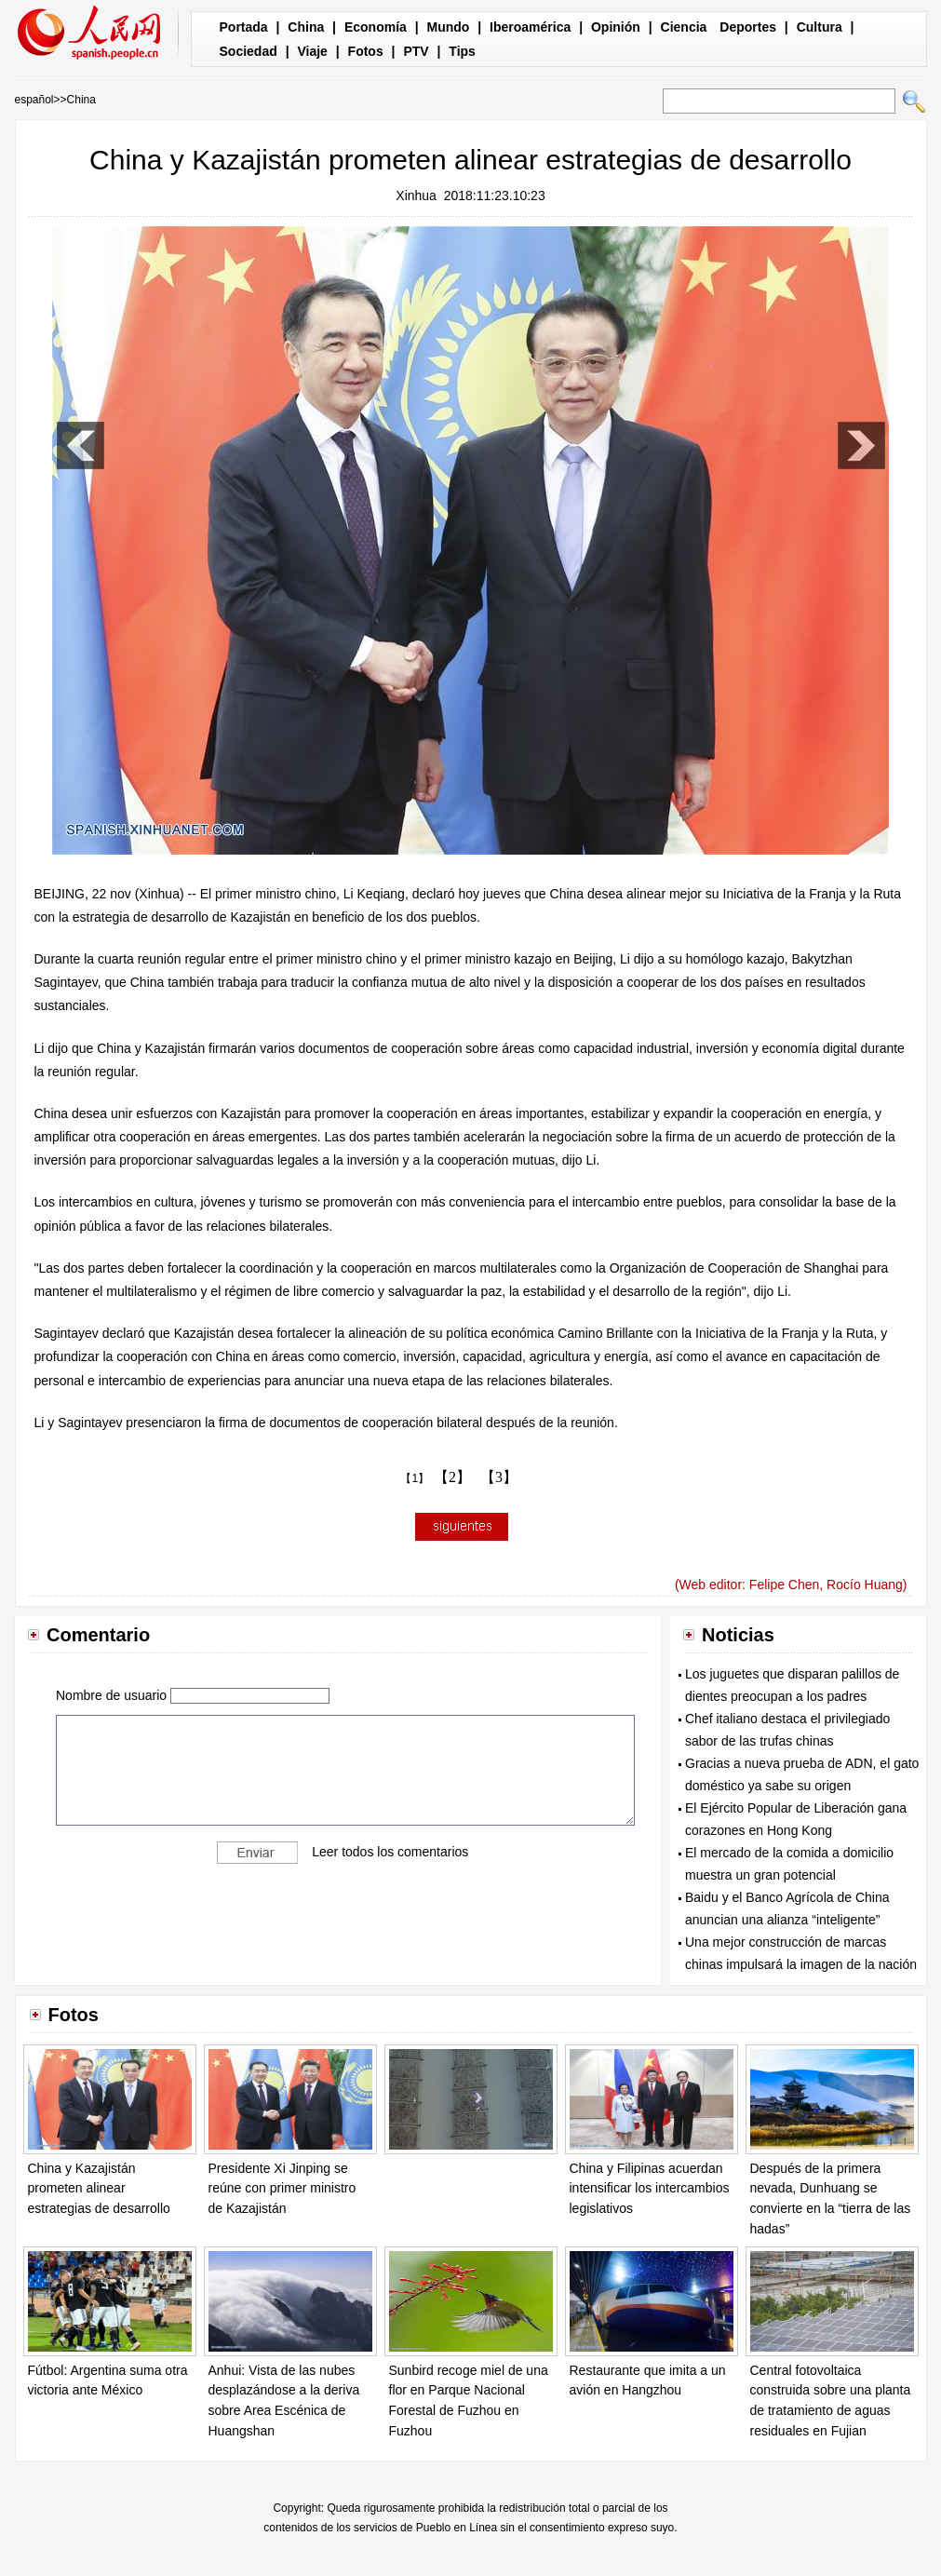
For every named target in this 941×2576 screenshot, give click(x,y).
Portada (244, 27)
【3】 (499, 1477)
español (34, 99)
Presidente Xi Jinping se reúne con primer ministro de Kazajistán (282, 2188)
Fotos (365, 51)
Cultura (819, 27)
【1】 (414, 1478)
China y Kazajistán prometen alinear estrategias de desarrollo (99, 2188)
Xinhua (416, 195)
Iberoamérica (530, 27)
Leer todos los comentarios (390, 1851)
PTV (415, 51)
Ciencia (684, 27)
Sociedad (248, 51)
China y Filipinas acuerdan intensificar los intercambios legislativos (650, 2188)
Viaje (312, 51)
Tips (462, 51)
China (306, 27)
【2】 (452, 1477)
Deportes (747, 27)
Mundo (448, 27)
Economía (375, 27)
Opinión (615, 27)
